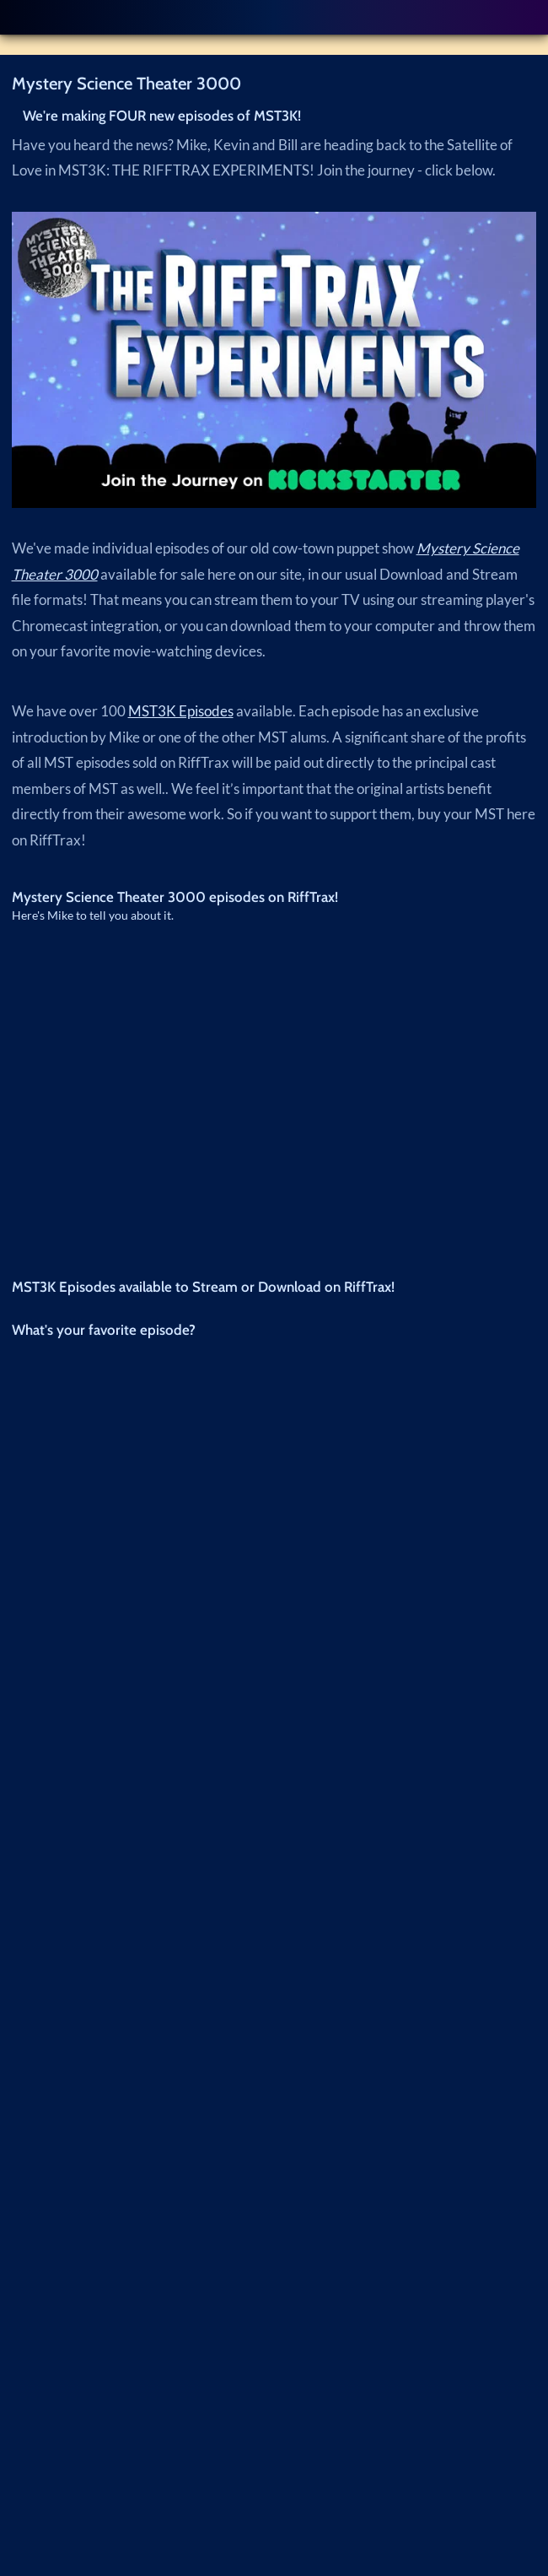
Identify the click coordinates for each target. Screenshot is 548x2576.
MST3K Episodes (181, 711)
